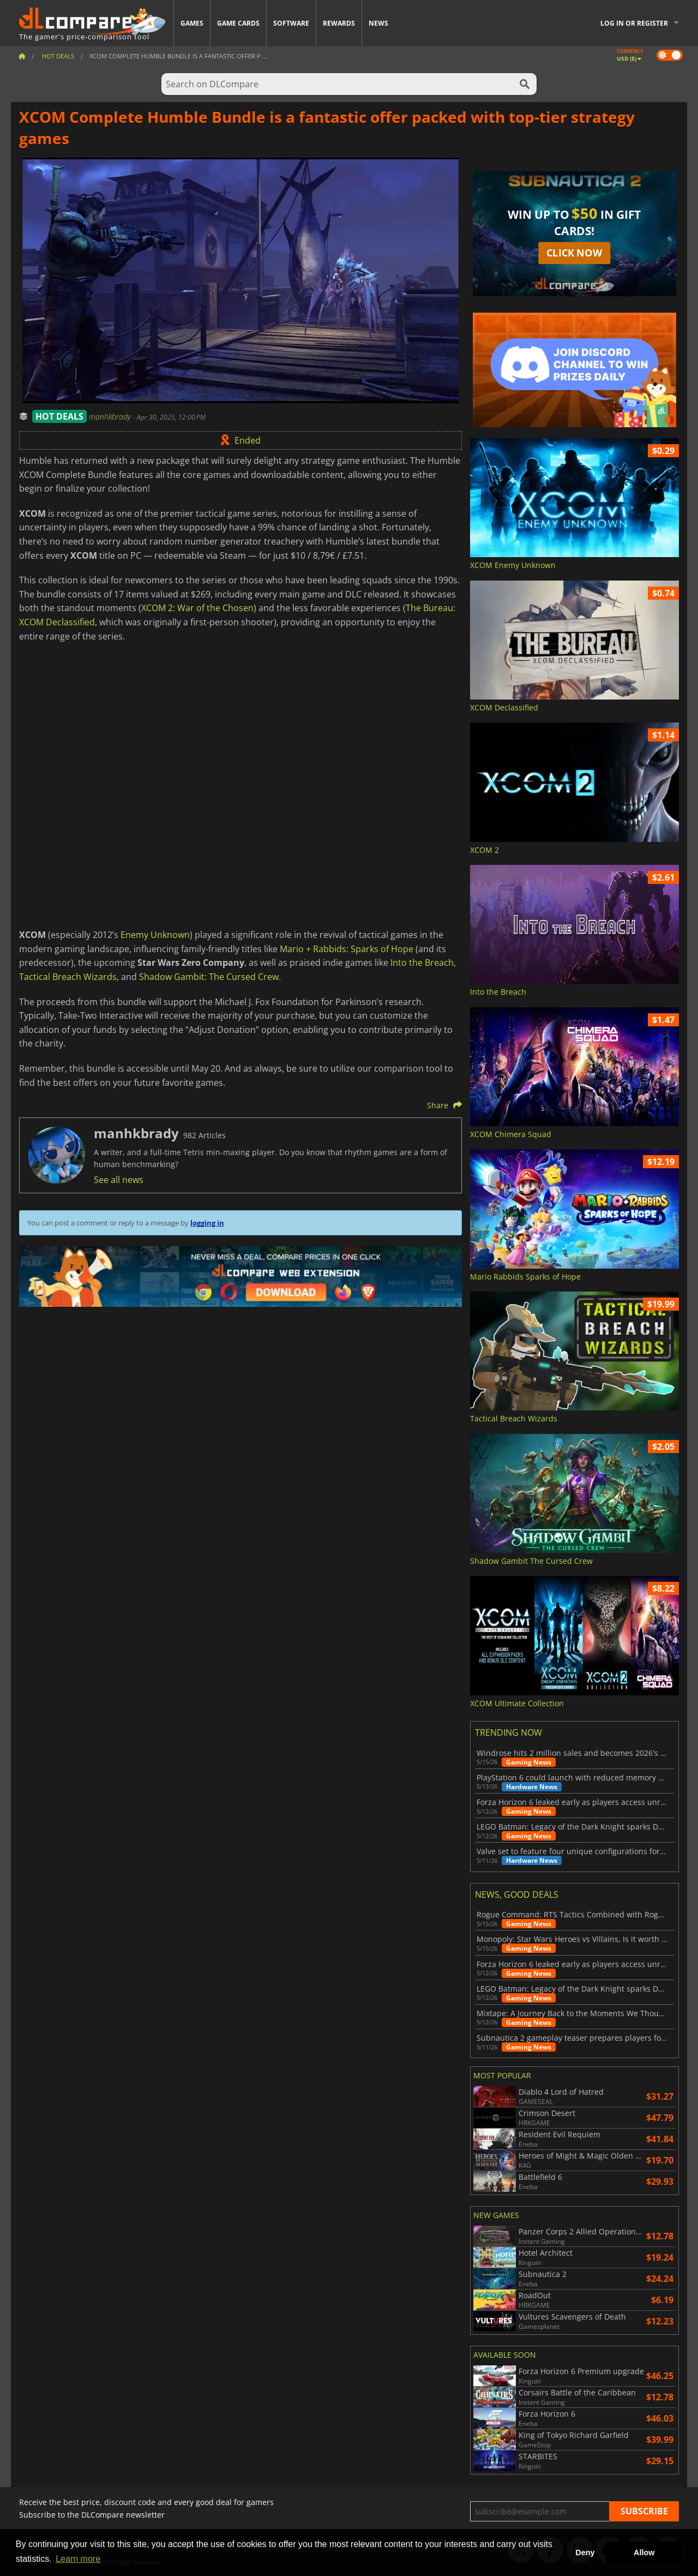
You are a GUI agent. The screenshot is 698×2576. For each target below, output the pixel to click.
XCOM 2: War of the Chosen (197, 608)
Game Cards (238, 23)
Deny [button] (584, 2552)
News (378, 23)
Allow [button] (644, 2552)
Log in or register (634, 23)
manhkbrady (111, 416)
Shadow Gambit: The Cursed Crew (209, 977)
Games (191, 23)
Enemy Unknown (155, 935)
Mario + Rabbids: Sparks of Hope (346, 949)
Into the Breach (422, 963)
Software (291, 23)
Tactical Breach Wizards (68, 977)
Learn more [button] (78, 2558)
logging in (207, 1223)
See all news (118, 1180)
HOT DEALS (59, 416)
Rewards (339, 23)
